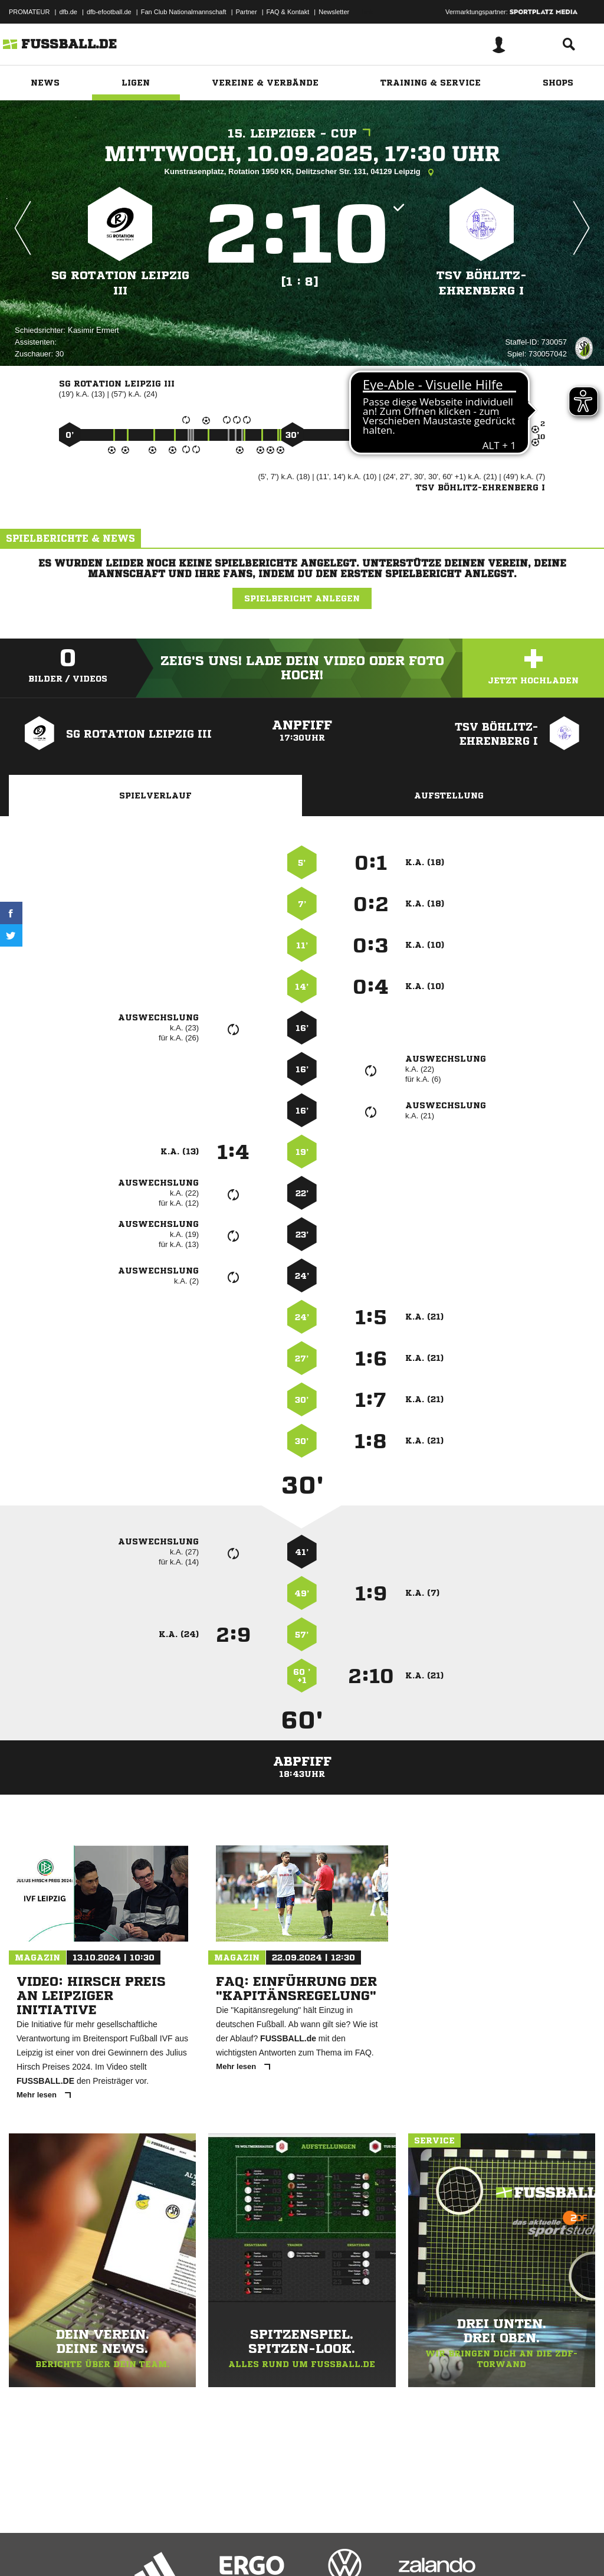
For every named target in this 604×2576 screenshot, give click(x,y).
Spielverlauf (155, 795)
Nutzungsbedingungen (156, 2548)
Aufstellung (449, 795)
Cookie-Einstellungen (354, 2548)
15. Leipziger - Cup (302, 133)
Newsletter (334, 11)
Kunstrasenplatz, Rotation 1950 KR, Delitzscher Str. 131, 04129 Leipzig (302, 172)
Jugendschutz (221, 2548)
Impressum (25, 2548)
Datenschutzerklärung (83, 2548)
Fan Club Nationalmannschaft (183, 11)
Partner (246, 11)
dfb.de (68, 11)
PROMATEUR (29, 11)
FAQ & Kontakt (288, 11)
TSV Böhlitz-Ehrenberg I (481, 283)
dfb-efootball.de (109, 11)
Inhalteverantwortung (282, 2548)
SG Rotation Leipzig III (120, 283)
